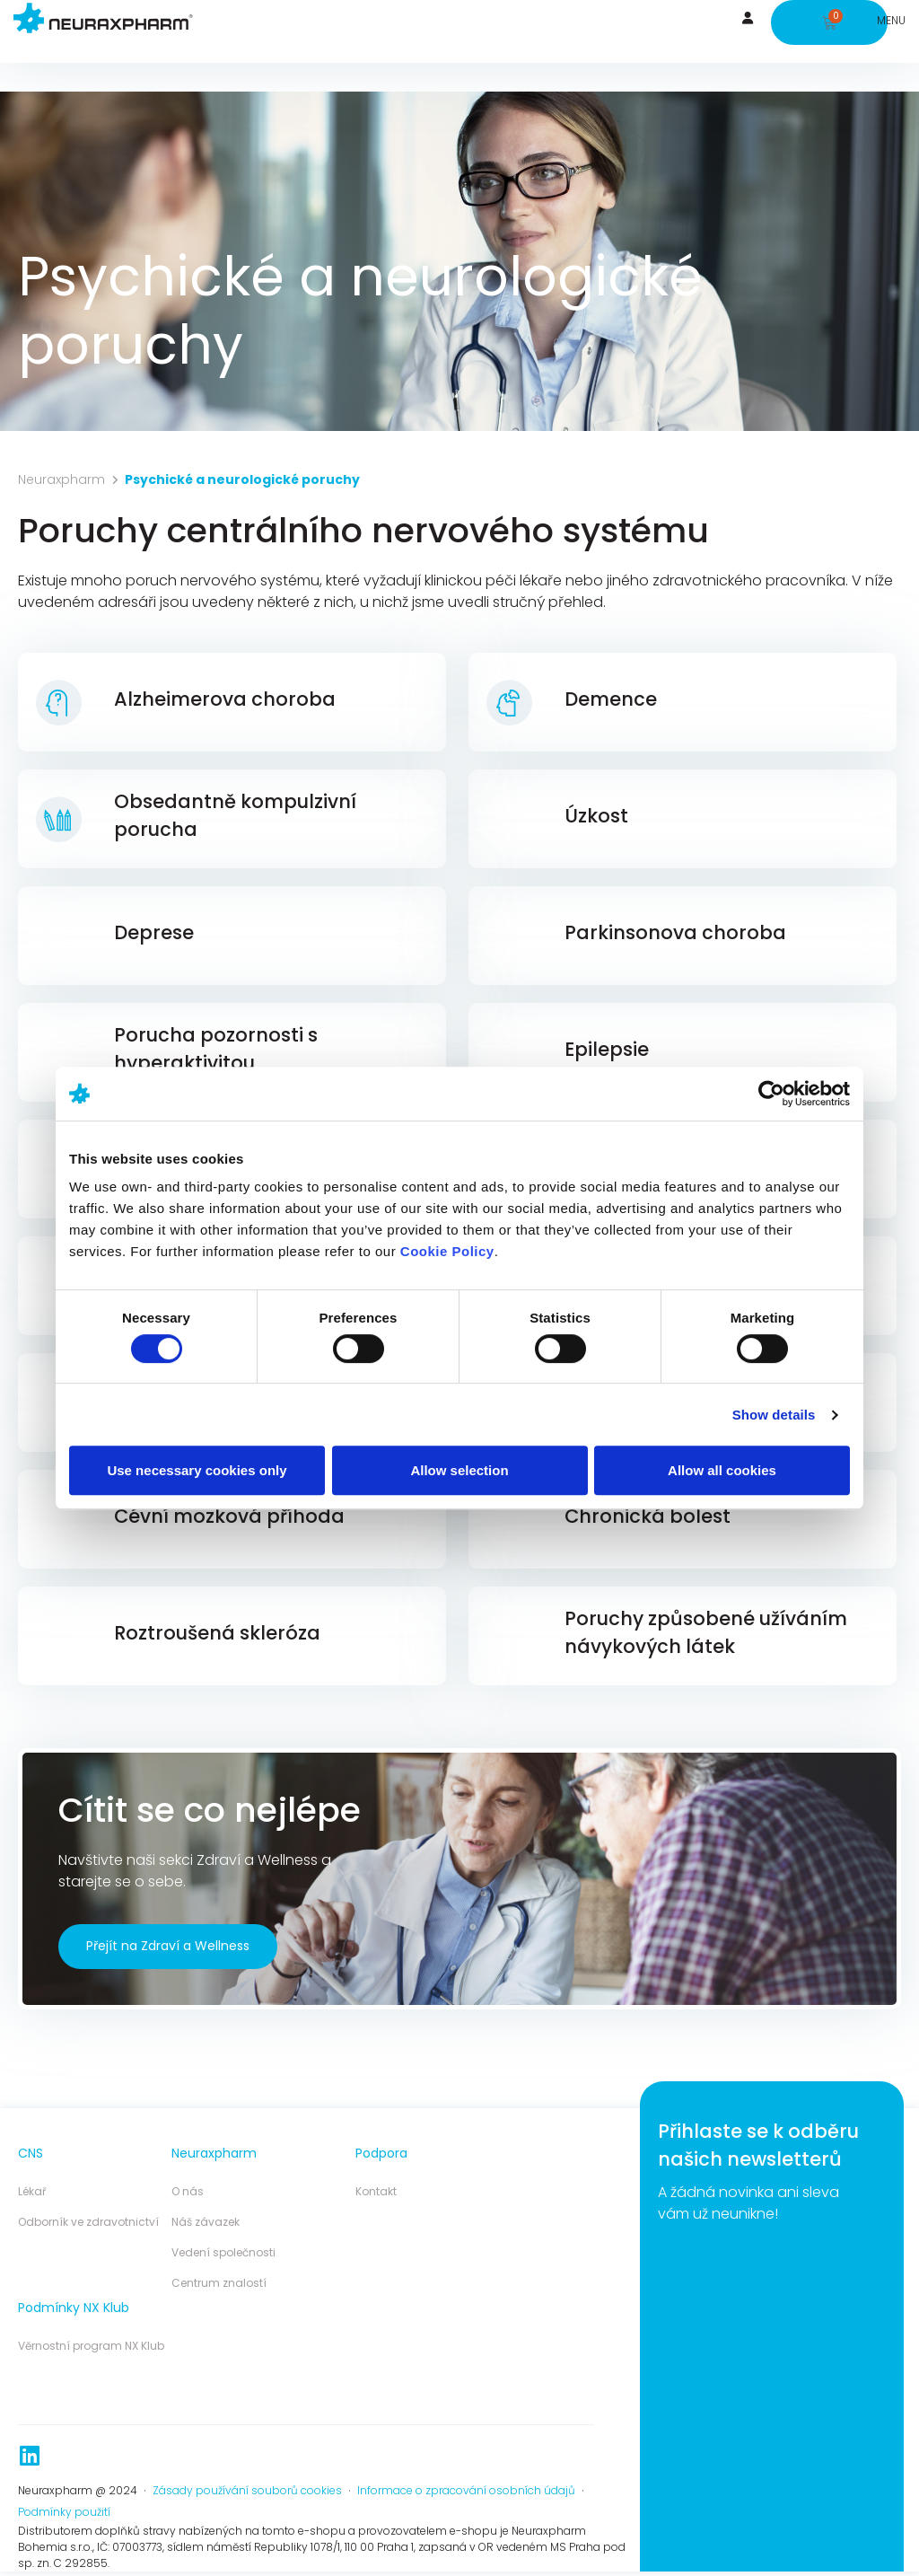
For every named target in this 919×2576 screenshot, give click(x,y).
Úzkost (596, 816)
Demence (611, 699)
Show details (774, 1414)
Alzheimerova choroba (225, 699)
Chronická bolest (648, 1516)
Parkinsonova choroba (675, 932)
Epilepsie (607, 1049)
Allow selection (459, 1470)
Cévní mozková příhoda (229, 1516)
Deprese (154, 932)
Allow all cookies (722, 1470)
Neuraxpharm (61, 479)
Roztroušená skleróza (217, 1633)
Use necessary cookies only (196, 1470)
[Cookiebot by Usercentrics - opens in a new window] (771, 1093)
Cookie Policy (447, 1251)
